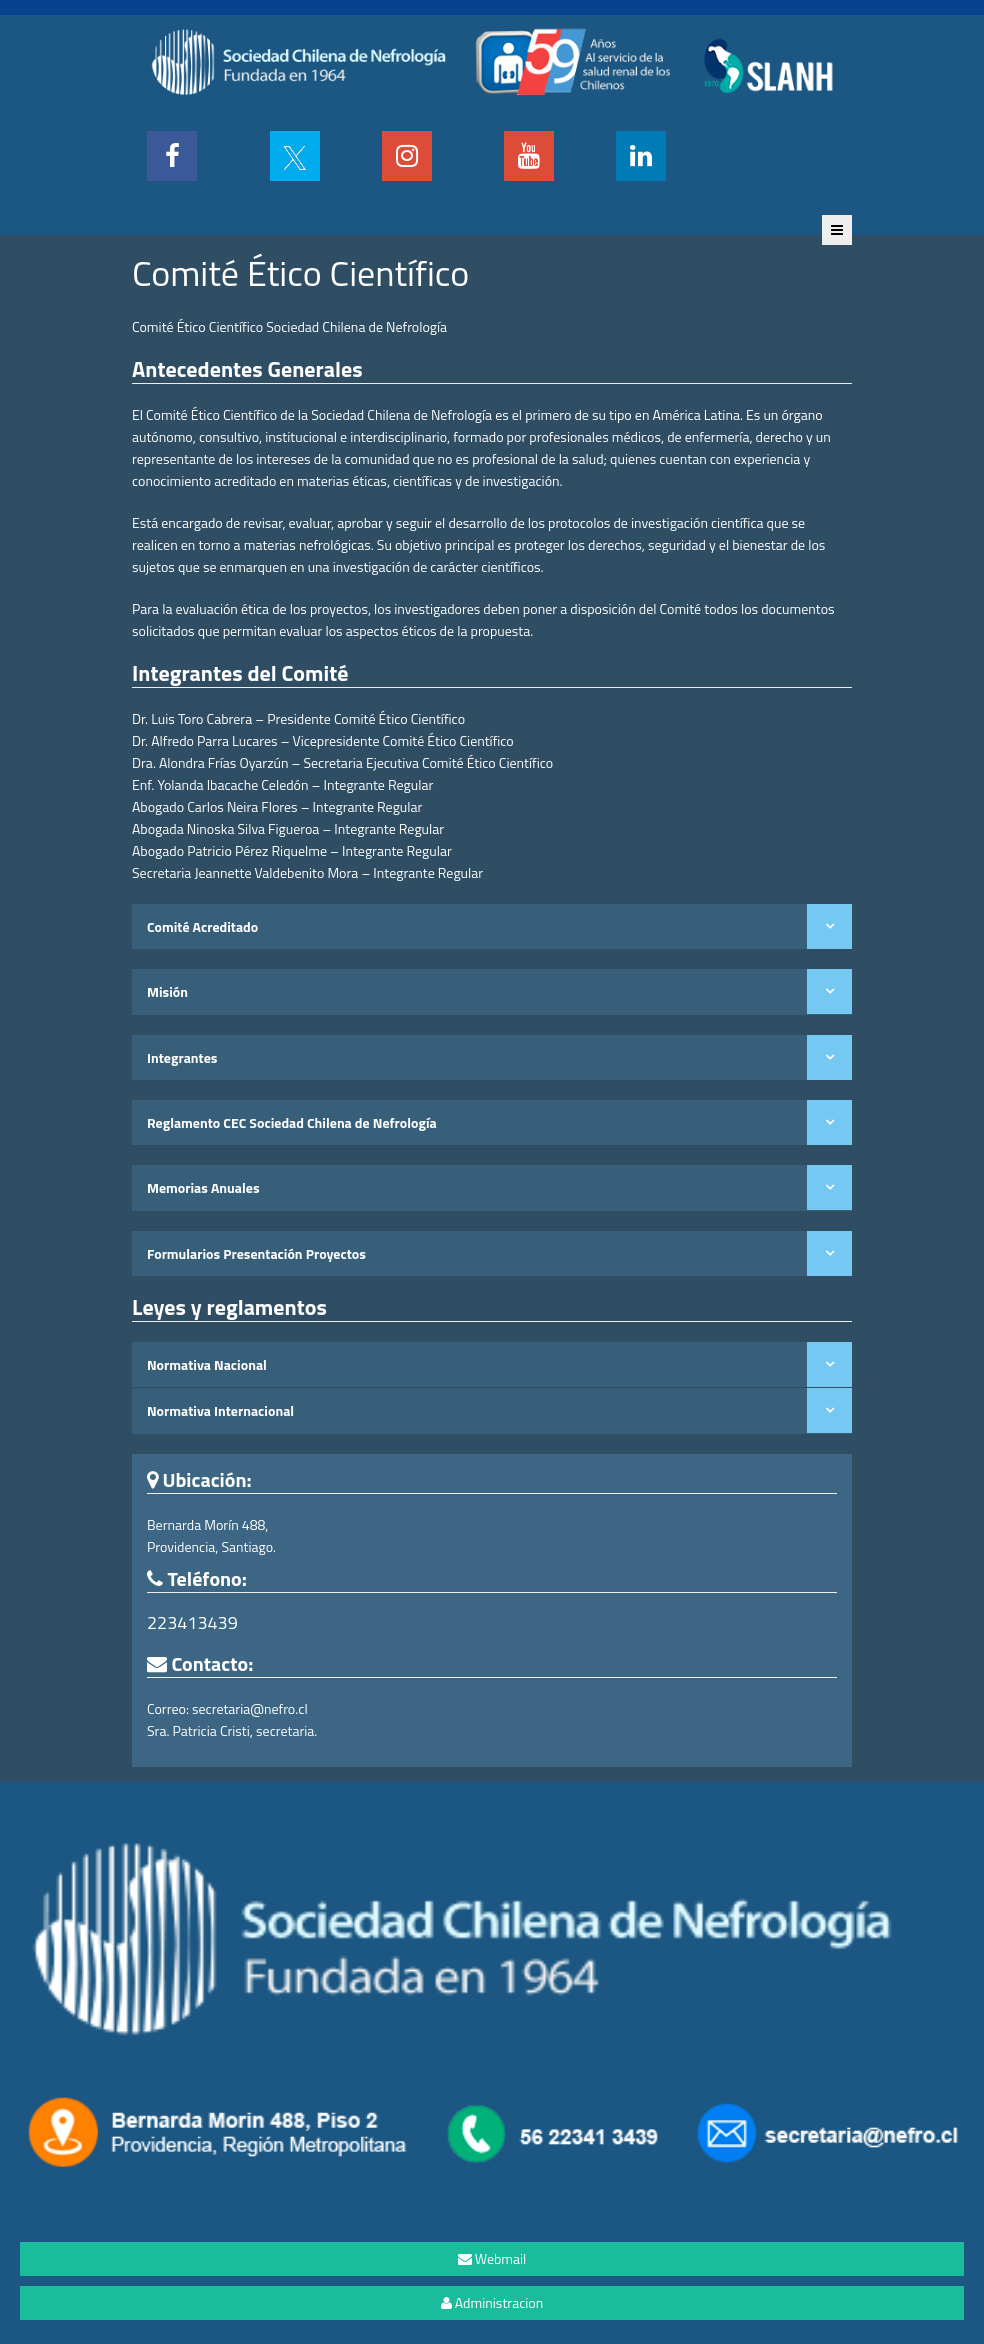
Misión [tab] (167, 991)
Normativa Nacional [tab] (207, 1364)
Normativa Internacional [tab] (220, 1410)
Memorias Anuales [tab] (203, 1187)
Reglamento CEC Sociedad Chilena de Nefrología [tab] (292, 1122)
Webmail (492, 2258)
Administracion (492, 2302)
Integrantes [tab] (182, 1057)
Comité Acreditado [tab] (202, 926)
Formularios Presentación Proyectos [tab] (256, 1253)
